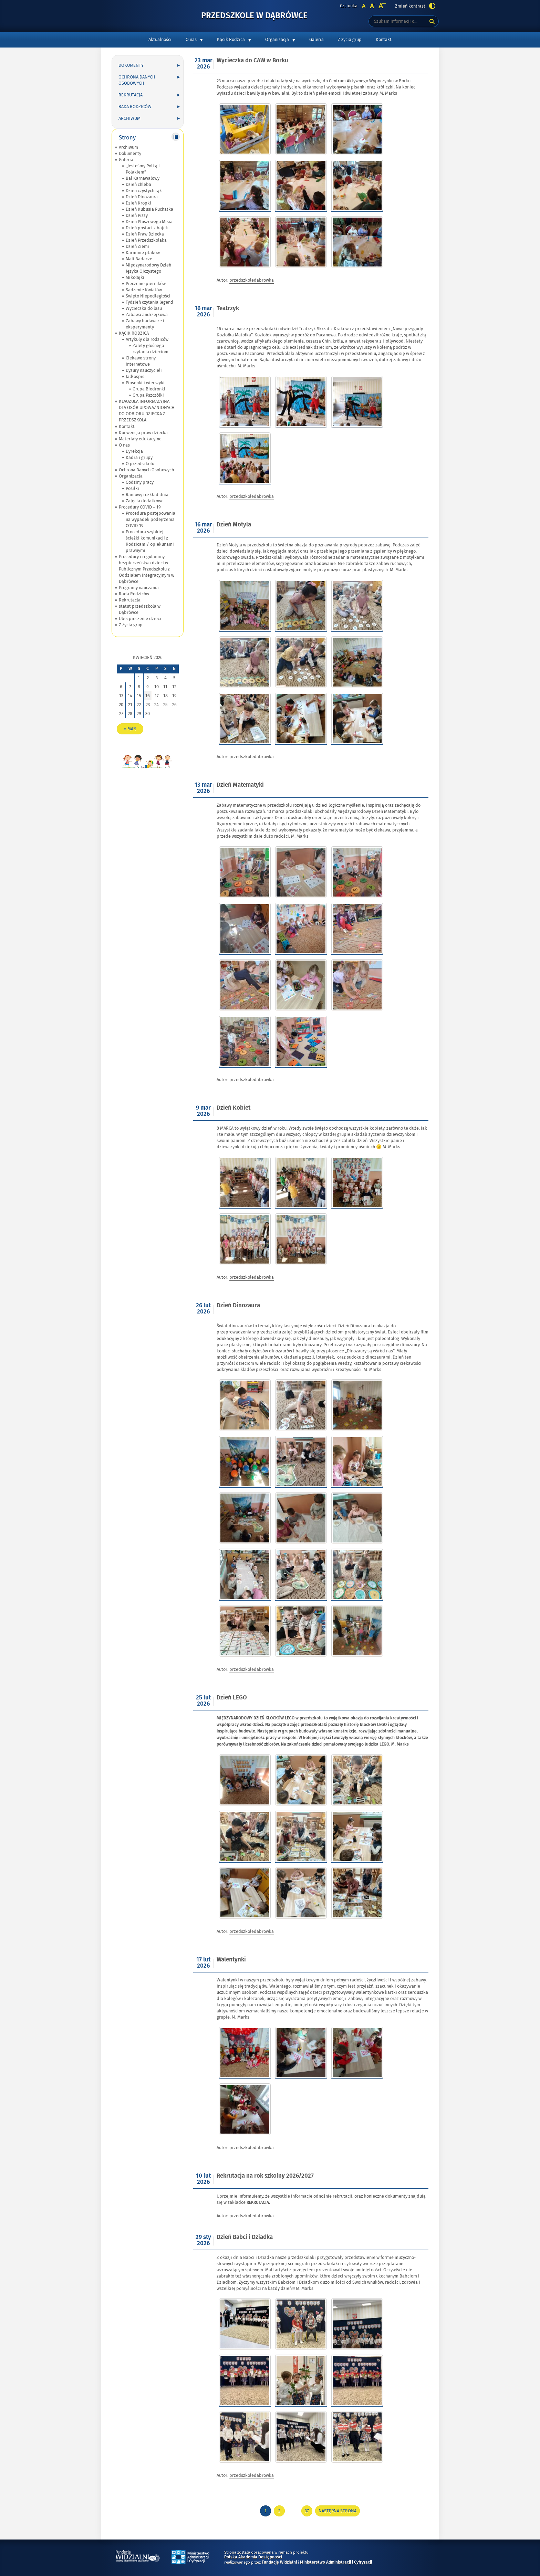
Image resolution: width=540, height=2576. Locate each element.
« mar (130, 729)
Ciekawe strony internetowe (141, 361)
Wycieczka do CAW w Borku (252, 61)
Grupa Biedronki (149, 389)
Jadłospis (135, 377)
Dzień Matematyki (240, 785)
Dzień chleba (138, 184)
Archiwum (129, 118)
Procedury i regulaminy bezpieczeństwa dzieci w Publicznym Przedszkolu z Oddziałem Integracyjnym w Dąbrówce (146, 569)
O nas (191, 39)
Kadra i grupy (139, 457)
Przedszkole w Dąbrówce (254, 16)
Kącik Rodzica (231, 39)
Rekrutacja (130, 95)
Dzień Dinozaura (142, 197)
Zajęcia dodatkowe (145, 501)
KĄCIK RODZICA (134, 333)
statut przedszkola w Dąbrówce (139, 609)
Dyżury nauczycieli (144, 370)
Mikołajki (135, 277)
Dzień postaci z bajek (147, 228)
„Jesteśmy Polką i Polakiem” (143, 169)
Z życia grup (350, 39)
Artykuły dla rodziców (147, 339)
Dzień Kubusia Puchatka (149, 209)
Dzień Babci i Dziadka (245, 2237)
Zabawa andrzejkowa (147, 315)
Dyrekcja (134, 451)
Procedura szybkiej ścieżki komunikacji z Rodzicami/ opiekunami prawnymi (150, 541)
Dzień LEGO (232, 1698)
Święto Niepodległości (148, 296)
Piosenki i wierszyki (145, 383)
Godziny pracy (140, 482)
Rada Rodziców (135, 107)
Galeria (316, 39)
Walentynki (231, 1960)
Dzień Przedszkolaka (146, 240)
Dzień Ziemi (137, 246)
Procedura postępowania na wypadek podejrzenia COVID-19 (150, 519)
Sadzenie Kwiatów (144, 290)
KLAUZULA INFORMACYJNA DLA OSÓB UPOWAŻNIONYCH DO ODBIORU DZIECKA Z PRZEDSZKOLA (147, 410)
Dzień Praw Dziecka (145, 234)
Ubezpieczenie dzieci (140, 619)
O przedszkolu (140, 464)
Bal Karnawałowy (142, 178)
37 (308, 2512)
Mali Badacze (139, 259)
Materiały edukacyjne (140, 439)
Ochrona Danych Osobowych (136, 80)
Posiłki (132, 488)
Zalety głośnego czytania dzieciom (150, 349)
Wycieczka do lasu (144, 308)
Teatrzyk (228, 309)
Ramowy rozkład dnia (147, 495)
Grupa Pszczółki (148, 395)
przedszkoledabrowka (251, 280)
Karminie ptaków (143, 253)
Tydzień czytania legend (149, 302)
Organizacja (277, 39)
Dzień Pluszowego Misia (149, 222)
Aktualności (160, 39)
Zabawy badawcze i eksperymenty (145, 324)
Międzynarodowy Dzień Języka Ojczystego (148, 268)
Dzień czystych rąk (144, 191)
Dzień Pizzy (137, 215)
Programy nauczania (139, 588)
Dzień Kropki (138, 203)
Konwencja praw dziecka (143, 433)
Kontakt (384, 39)
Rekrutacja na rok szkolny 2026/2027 (265, 2176)
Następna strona (337, 2511)
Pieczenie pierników (146, 284)
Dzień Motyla (234, 525)
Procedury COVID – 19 (140, 507)
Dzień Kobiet (233, 1108)
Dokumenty (131, 65)
